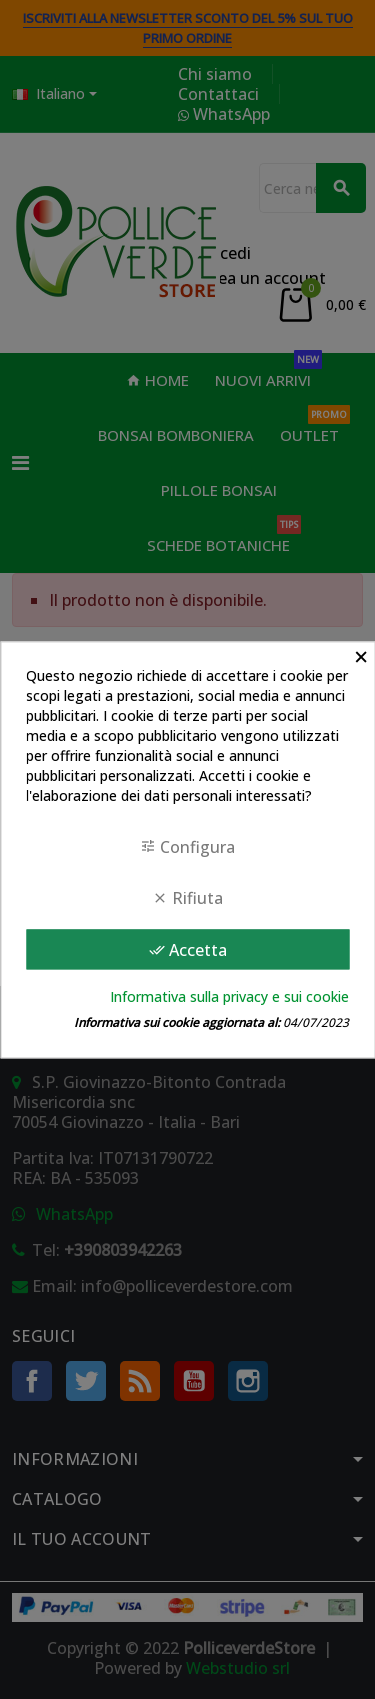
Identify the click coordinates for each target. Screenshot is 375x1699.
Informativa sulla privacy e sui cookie (229, 996)
